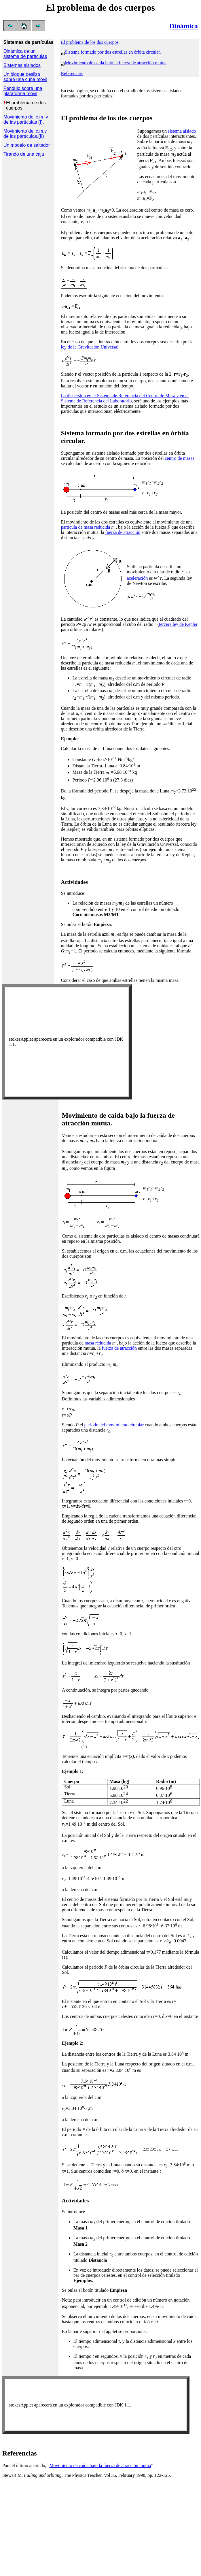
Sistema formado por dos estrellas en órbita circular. (113, 52)
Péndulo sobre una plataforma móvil (22, 91)
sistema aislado (182, 131)
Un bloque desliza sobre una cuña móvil (25, 77)
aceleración (137, 578)
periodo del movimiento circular (114, 1424)
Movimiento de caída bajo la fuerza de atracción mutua (115, 62)
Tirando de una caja (23, 154)
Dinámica (183, 26)
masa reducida (98, 1342)
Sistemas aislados (22, 65)
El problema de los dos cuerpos (89, 42)
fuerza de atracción (123, 532)
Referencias (72, 73)
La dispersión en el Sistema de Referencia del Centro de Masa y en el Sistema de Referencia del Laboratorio (125, 398)
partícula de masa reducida (85, 527)
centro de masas (179, 458)
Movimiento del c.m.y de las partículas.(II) (25, 134)
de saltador (38, 145)
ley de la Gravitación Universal (89, 346)
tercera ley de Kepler (178, 624)
